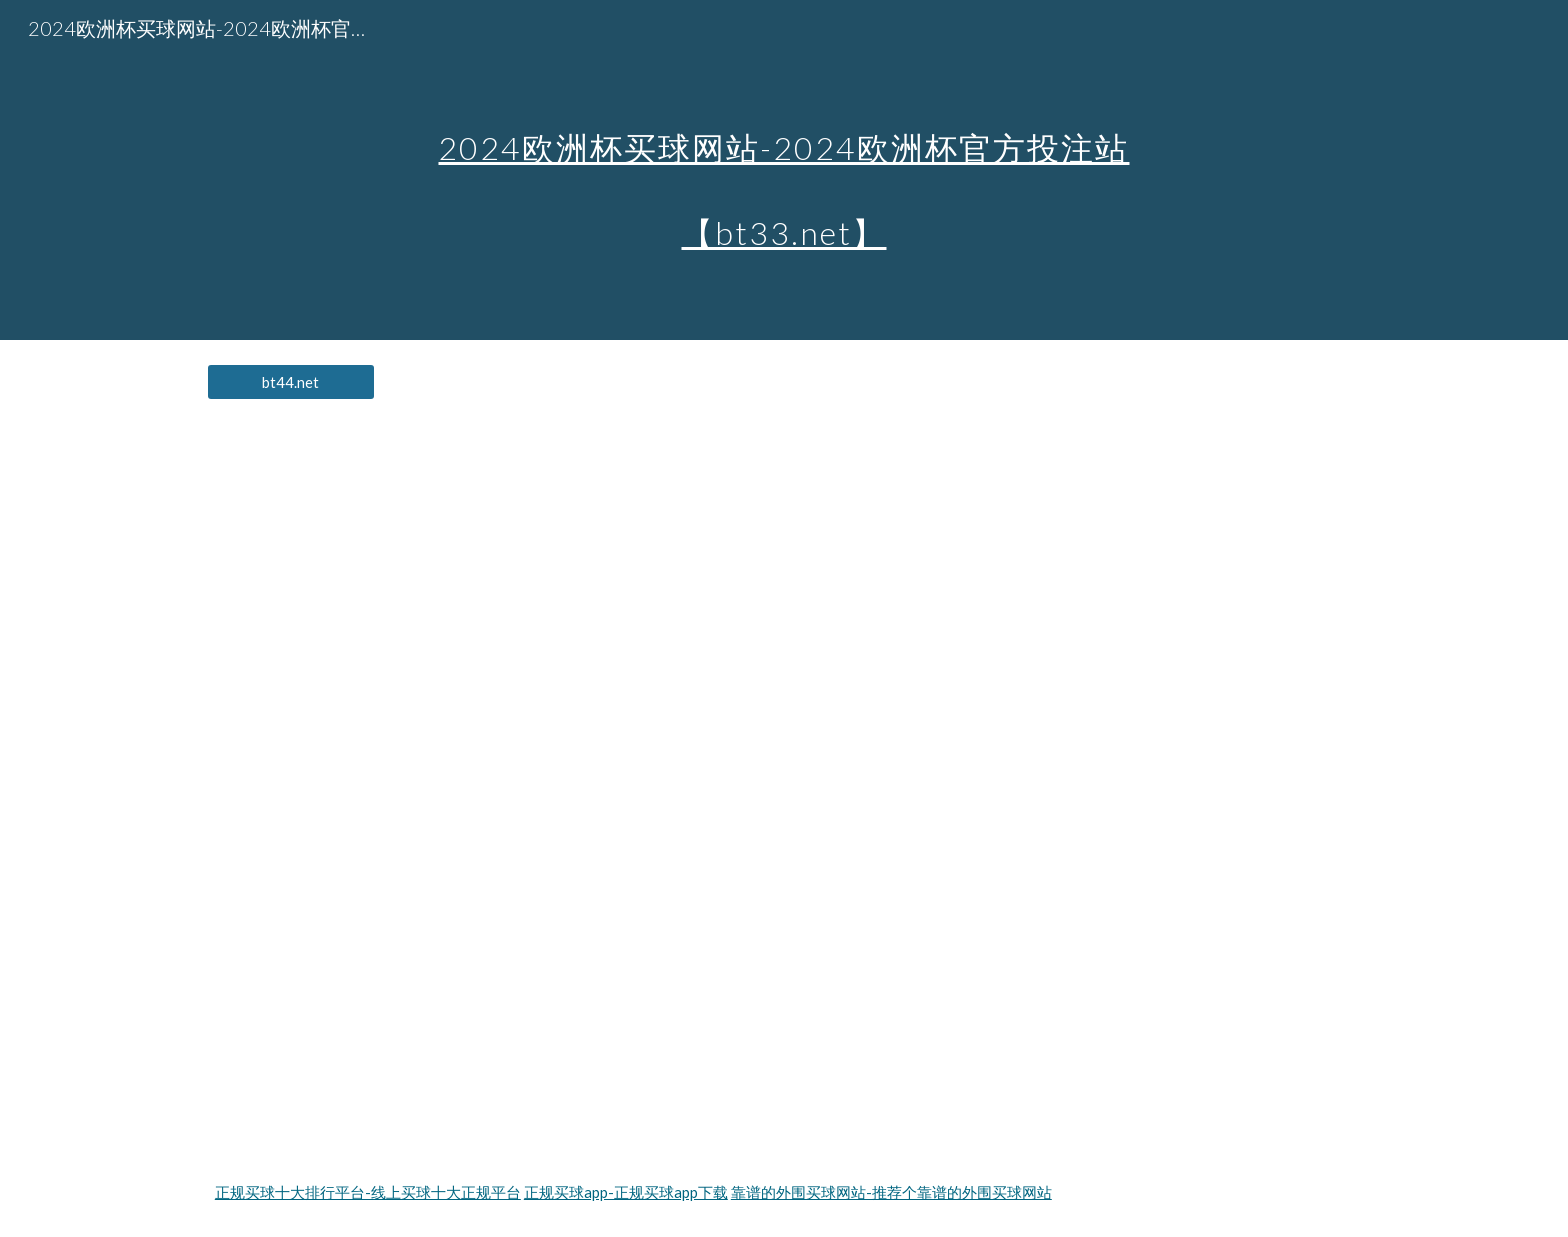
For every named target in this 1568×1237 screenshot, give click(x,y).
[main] (784, 170)
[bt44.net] (291, 382)
